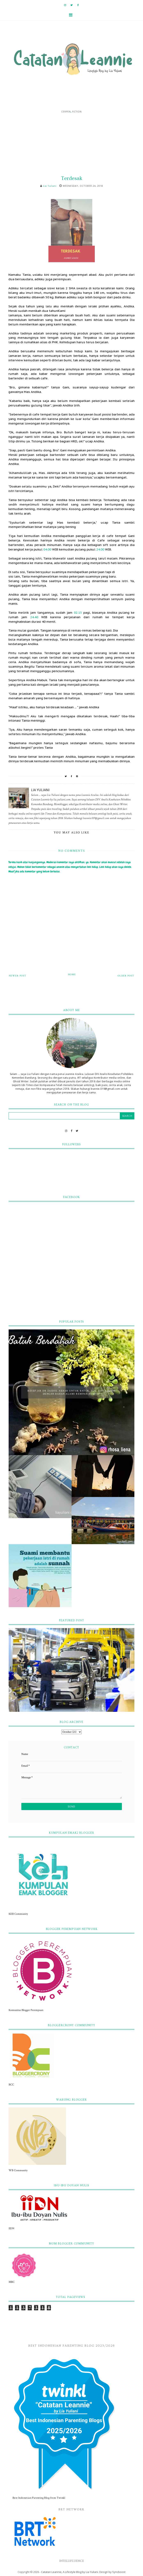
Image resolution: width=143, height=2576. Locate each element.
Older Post (126, 975)
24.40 (34, 617)
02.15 (78, 612)
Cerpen (66, 111)
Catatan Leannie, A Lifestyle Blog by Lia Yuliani (69, 2572)
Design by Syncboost (112, 2572)
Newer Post (17, 975)
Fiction (77, 111)
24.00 (100, 549)
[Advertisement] (71, 144)
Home (72, 974)
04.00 (47, 549)
